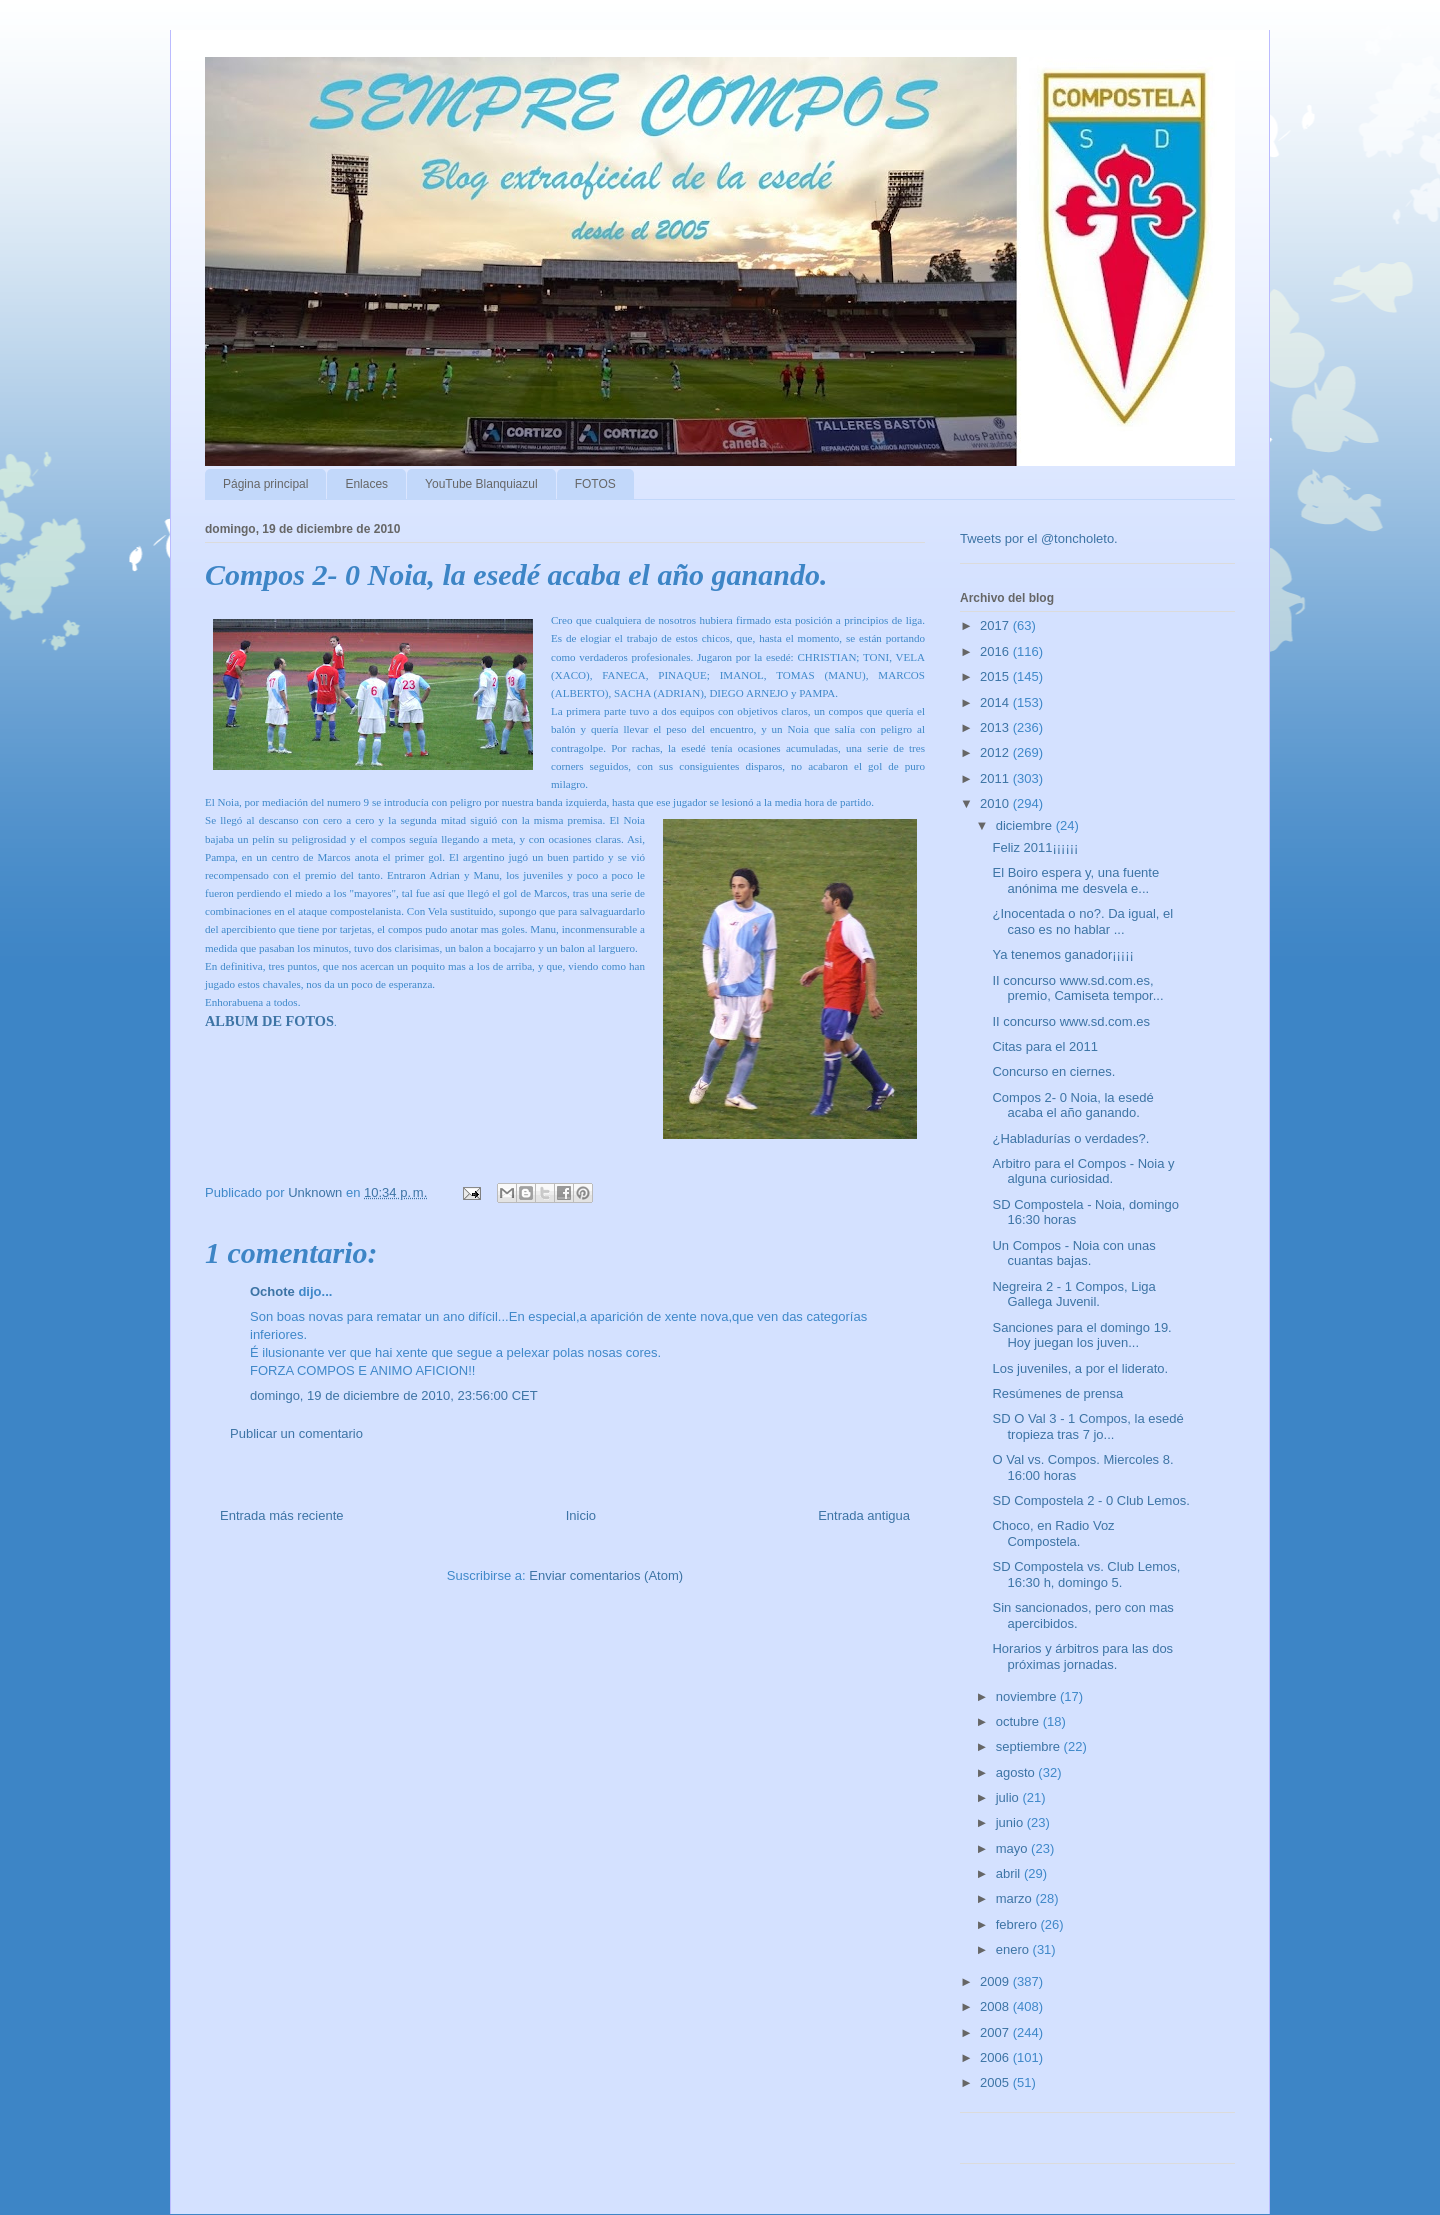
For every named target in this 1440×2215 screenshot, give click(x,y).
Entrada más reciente (282, 1515)
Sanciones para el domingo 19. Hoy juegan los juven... (1081, 1335)
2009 (996, 1981)
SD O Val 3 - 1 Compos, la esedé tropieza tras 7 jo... (1087, 1426)
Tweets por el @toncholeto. (1039, 538)
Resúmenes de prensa (1057, 1393)
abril (1010, 1873)
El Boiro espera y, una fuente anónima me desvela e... (1075, 880)
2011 (996, 778)
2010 (996, 803)
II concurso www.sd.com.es (1071, 1021)
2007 (996, 2032)
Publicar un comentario (296, 1433)
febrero (1018, 1924)
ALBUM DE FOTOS (269, 1021)
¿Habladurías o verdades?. (1070, 1138)
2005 (996, 2082)
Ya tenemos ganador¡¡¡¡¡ (1062, 954)
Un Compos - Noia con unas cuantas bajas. (1073, 1253)
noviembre (1028, 1696)
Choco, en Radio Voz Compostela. (1053, 1533)
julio (1009, 1797)
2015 (996, 676)
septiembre (1030, 1746)
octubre (1019, 1721)
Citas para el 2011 (1045, 1046)
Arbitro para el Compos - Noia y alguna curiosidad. (1083, 1171)
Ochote (272, 1291)
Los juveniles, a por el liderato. (1080, 1368)
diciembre (1026, 825)
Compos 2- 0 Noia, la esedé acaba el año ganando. (1072, 1105)
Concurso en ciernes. (1053, 1071)
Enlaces (366, 484)
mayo (1013, 1848)
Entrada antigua (864, 1515)
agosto (1017, 1772)
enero (1014, 1949)
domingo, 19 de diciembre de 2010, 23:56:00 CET (394, 1395)
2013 (996, 727)
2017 (996, 625)
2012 (996, 752)
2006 (996, 2057)
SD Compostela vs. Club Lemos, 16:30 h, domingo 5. (1086, 1574)
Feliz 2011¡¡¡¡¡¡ (1035, 847)
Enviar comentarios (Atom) (606, 1575)
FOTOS (595, 484)
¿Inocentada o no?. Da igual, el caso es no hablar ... (1082, 921)
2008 (996, 2006)
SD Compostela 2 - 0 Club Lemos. (1090, 1500)
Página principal (265, 484)
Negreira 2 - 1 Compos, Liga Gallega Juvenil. (1073, 1294)
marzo (1016, 1898)
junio (1011, 1822)
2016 (996, 651)
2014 (996, 702)
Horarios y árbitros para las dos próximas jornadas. (1082, 1656)
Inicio (581, 1515)
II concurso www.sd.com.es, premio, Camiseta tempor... (1077, 988)
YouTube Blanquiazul (481, 484)
